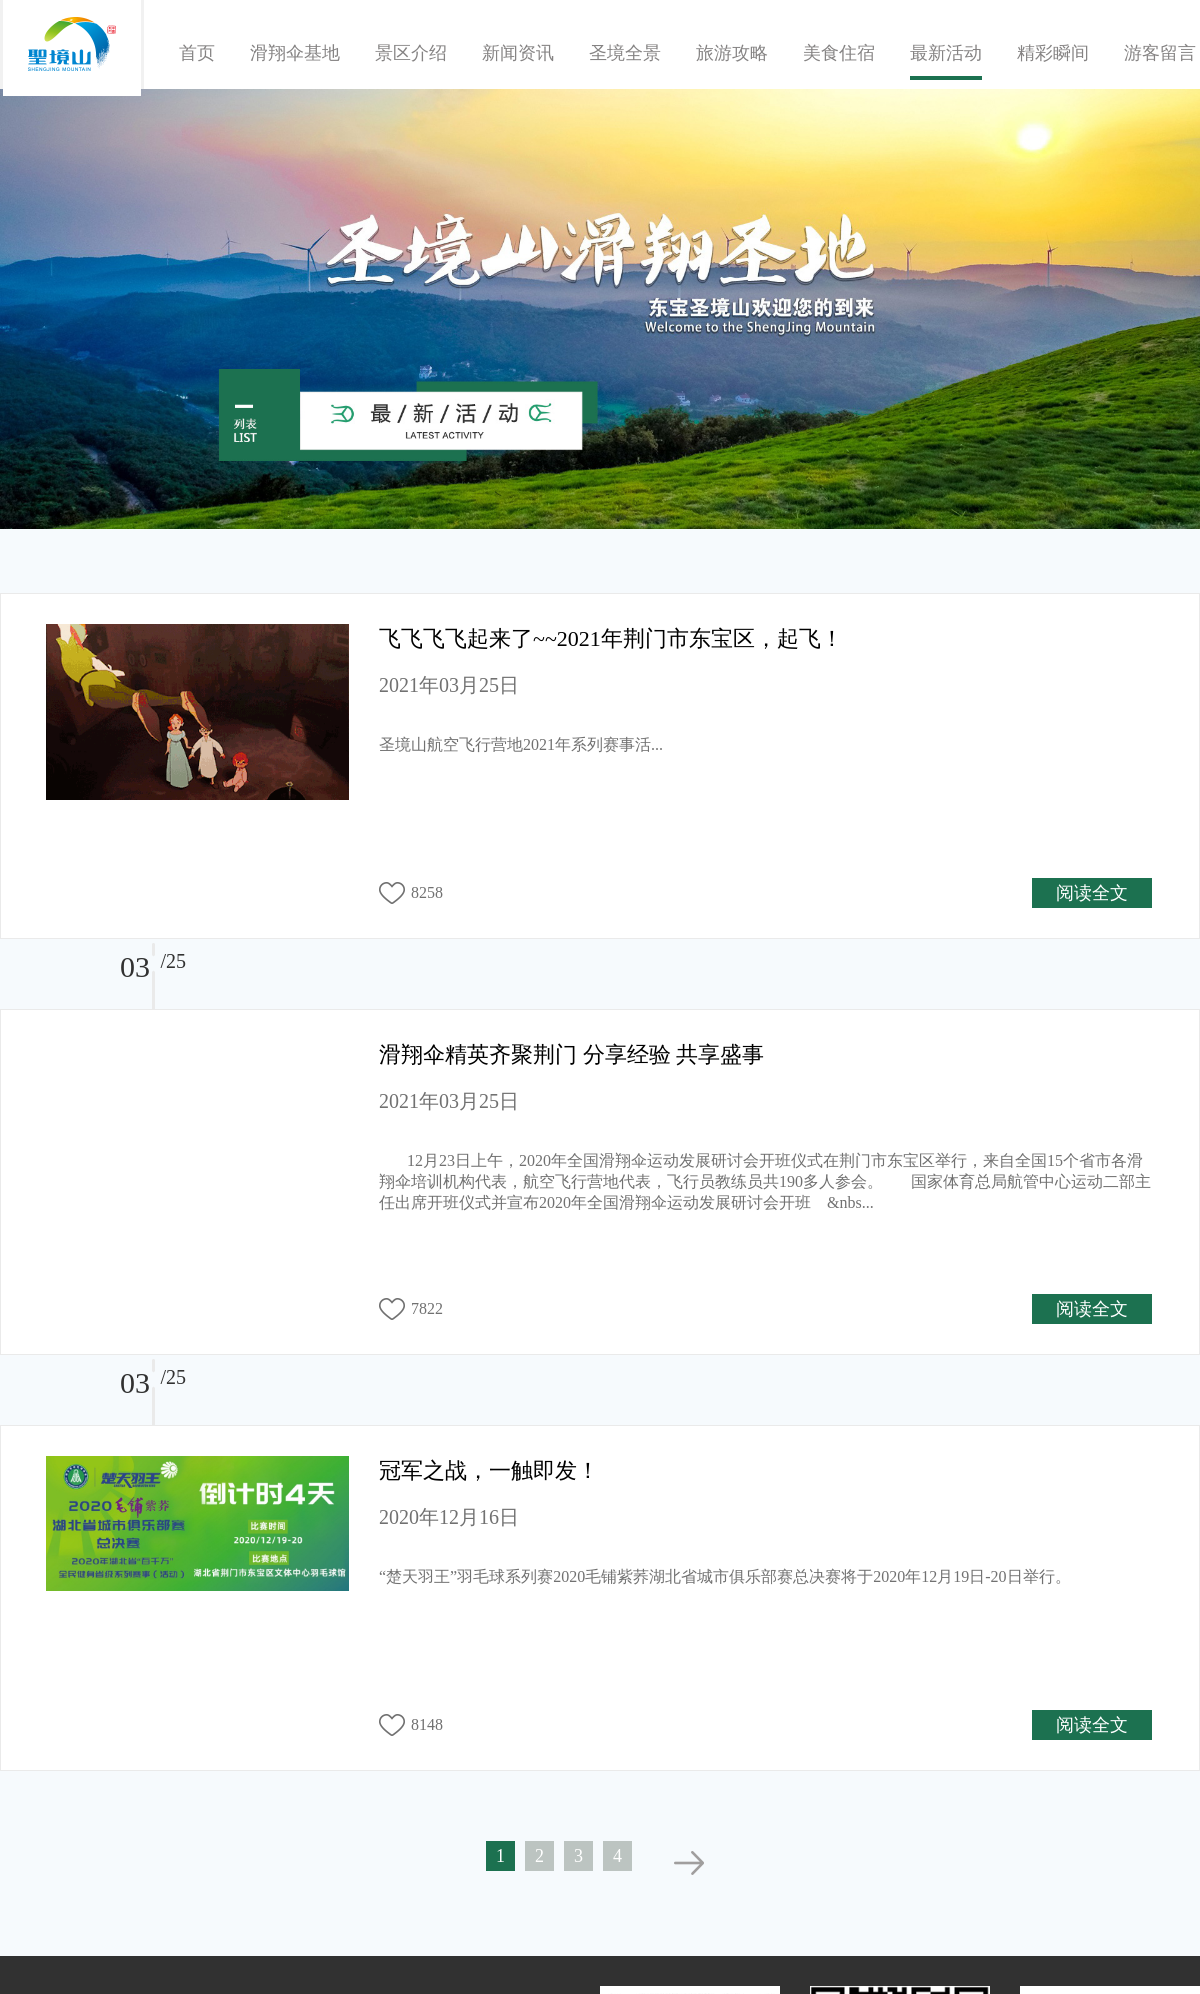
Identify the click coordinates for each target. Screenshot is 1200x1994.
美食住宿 (839, 53)
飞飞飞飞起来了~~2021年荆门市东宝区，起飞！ (611, 638)
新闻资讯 (518, 53)
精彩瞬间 (1053, 53)
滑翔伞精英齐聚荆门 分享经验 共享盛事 (571, 1054)
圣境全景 (625, 53)
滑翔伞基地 (295, 53)
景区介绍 (411, 53)
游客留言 (1160, 53)
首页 (197, 53)
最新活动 (946, 53)
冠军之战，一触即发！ (489, 1470)
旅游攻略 (732, 53)
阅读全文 (1092, 893)
